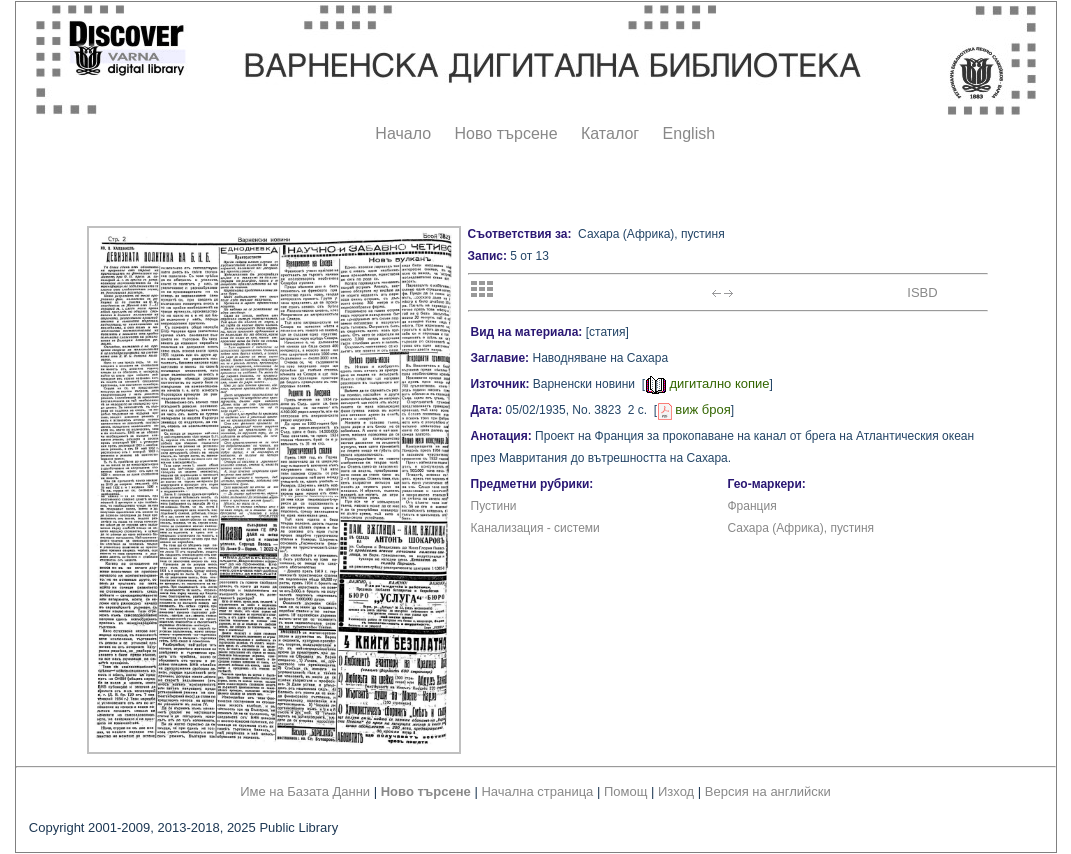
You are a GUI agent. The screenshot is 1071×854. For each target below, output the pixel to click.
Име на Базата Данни (305, 791)
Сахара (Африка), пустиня (801, 528)
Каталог (610, 133)
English (689, 133)
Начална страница (537, 791)
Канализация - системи (535, 528)
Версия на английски (768, 791)
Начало (403, 133)
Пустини (494, 506)
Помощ (625, 791)
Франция (752, 506)
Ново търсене (506, 133)
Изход (676, 791)
